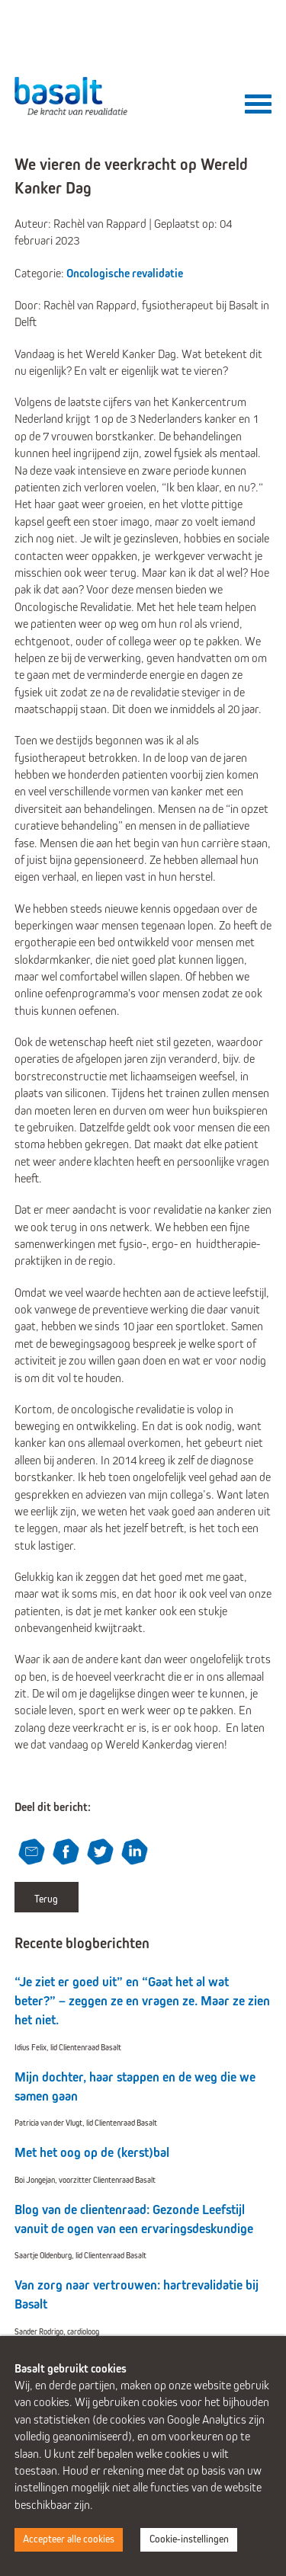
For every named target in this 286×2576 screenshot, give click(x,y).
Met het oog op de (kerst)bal (91, 2153)
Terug (46, 1899)
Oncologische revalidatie (124, 273)
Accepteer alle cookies (68, 2539)
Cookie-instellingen (189, 2539)
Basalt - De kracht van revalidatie (72, 96)
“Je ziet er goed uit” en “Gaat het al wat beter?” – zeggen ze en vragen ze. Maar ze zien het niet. (142, 2001)
